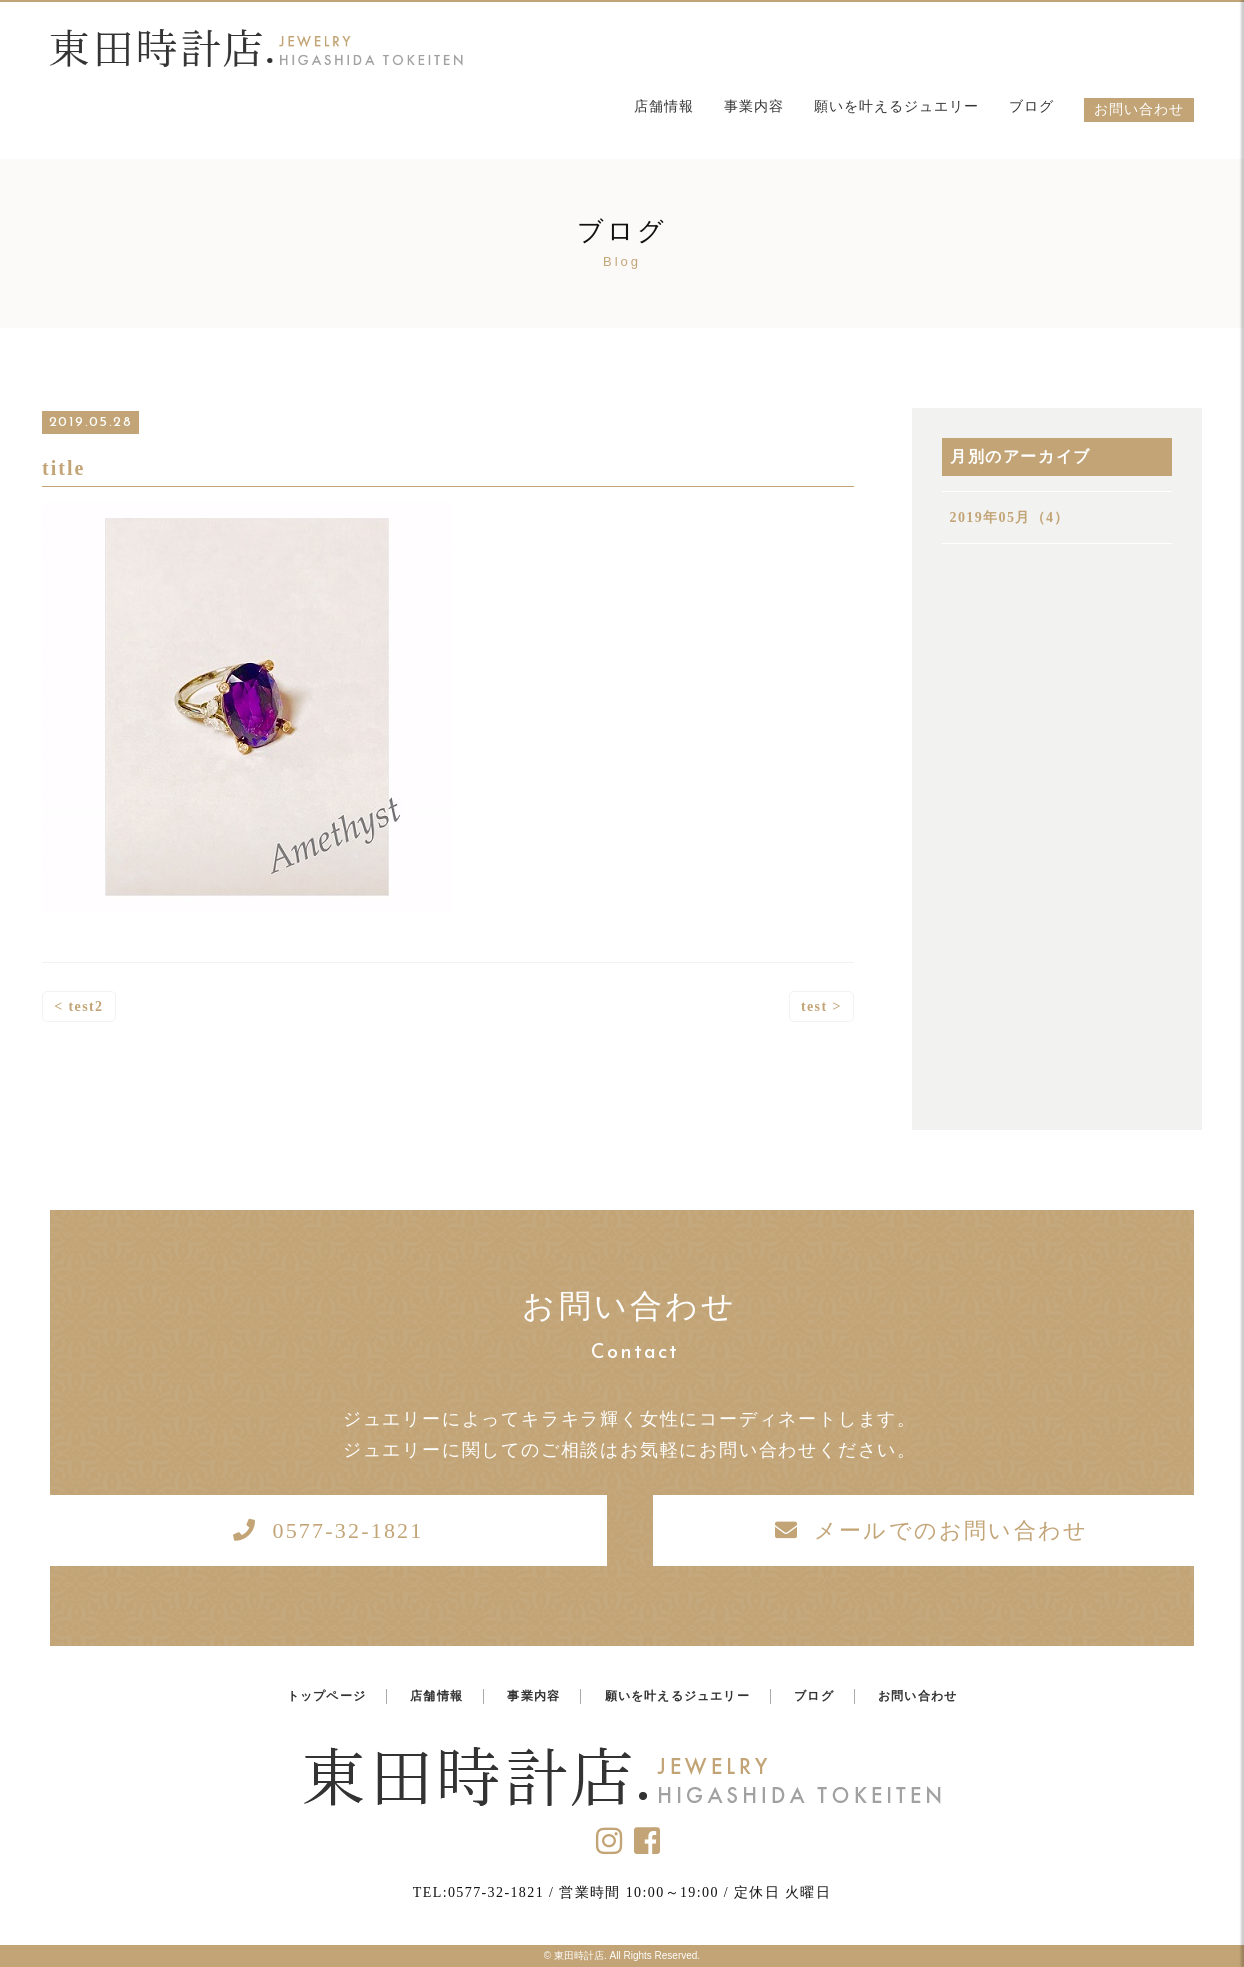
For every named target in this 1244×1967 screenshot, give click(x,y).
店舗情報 (664, 106)
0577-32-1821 (347, 1530)
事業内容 (754, 106)
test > (821, 1007)
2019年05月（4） (1010, 518)
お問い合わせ (1139, 109)
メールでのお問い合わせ (951, 1530)
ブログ (1031, 106)
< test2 (78, 1007)
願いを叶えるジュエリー (896, 106)
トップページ (326, 1696)
